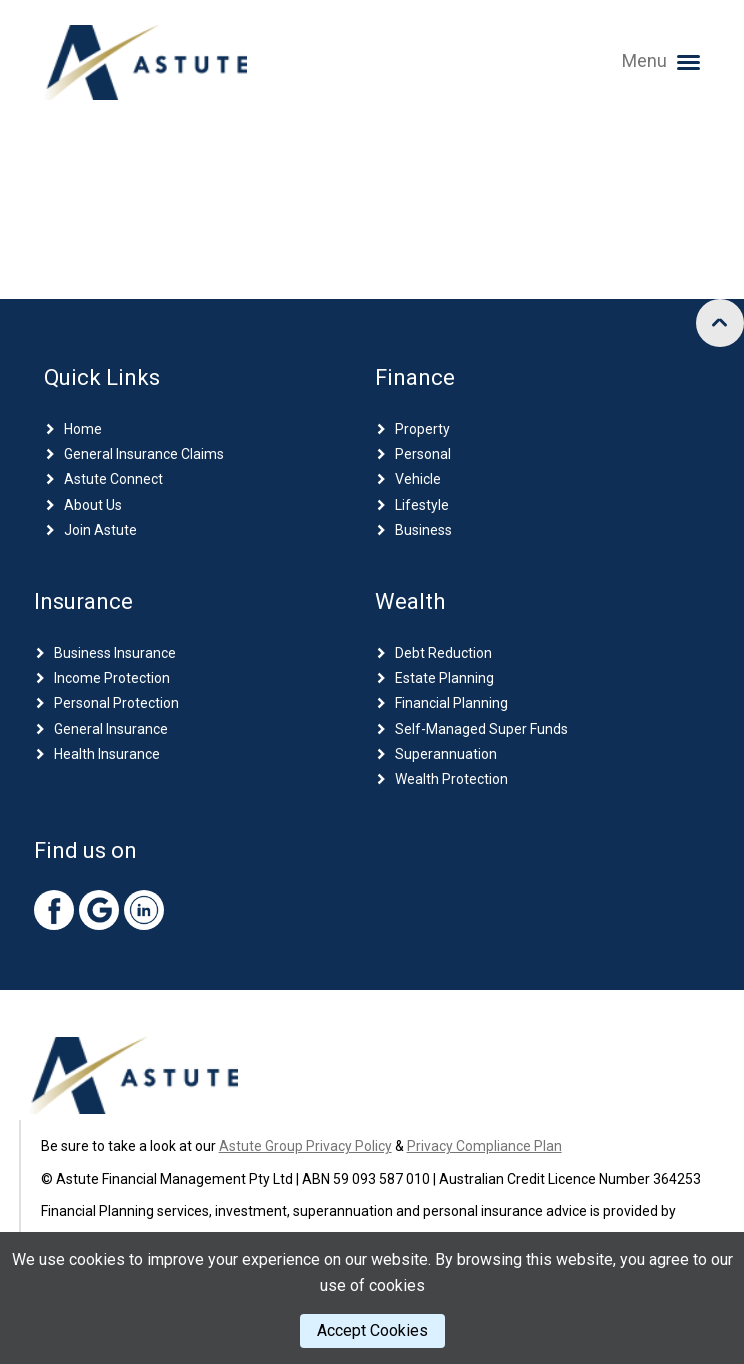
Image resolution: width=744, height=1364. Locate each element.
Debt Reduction (443, 653)
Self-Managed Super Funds (481, 729)
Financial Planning (451, 703)
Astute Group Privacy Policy (305, 1146)
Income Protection (112, 678)
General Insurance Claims (144, 454)
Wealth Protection (451, 779)
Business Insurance (115, 653)
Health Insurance (107, 754)
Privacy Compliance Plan (484, 1146)
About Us (93, 505)
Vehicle (418, 479)
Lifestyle (422, 505)
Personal (423, 454)
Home (83, 429)
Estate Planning (444, 678)
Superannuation (446, 754)
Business (423, 530)
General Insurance (111, 729)
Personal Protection (116, 703)
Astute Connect (113, 479)
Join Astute (100, 530)
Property (422, 429)
